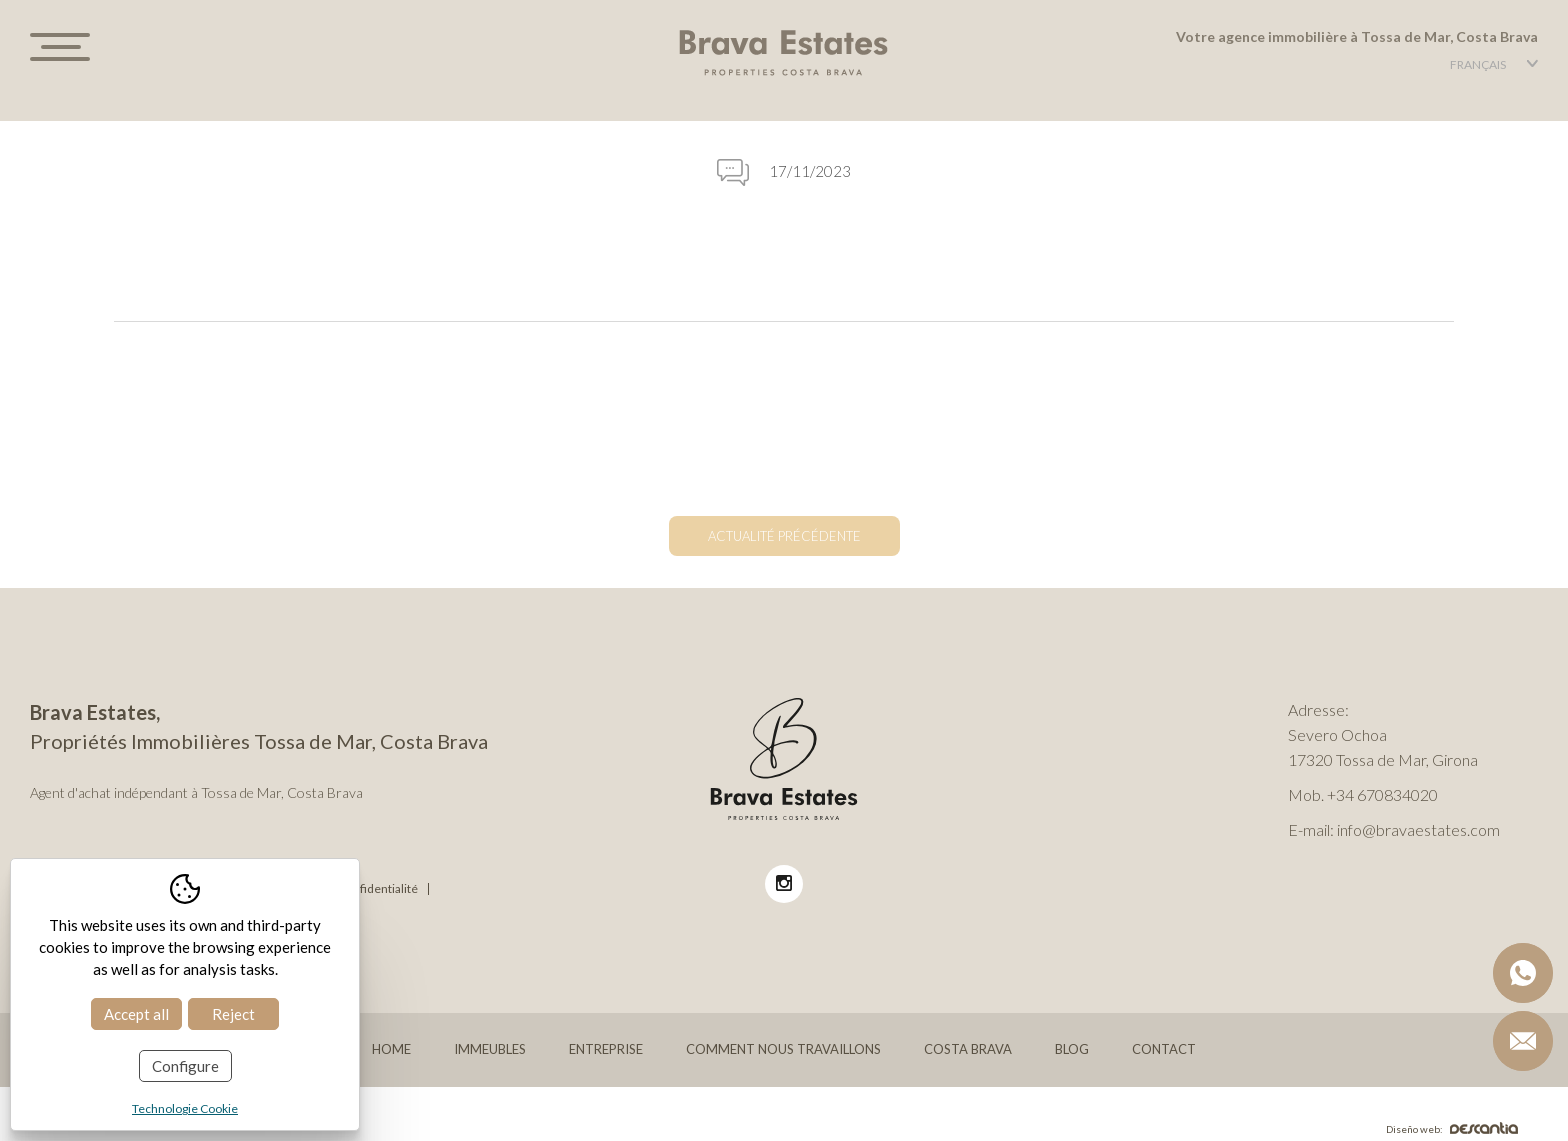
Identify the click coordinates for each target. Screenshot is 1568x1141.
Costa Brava (968, 1049)
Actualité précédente (784, 536)
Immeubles (490, 1049)
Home (391, 1049)
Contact (1164, 1049)
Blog (1072, 1049)
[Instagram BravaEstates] (784, 884)
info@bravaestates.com (1418, 829)
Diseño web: (1452, 1129)
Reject (233, 1014)
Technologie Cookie (185, 1108)
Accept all (136, 1014)
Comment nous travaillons (783, 1049)
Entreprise (606, 1049)
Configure (185, 1066)
